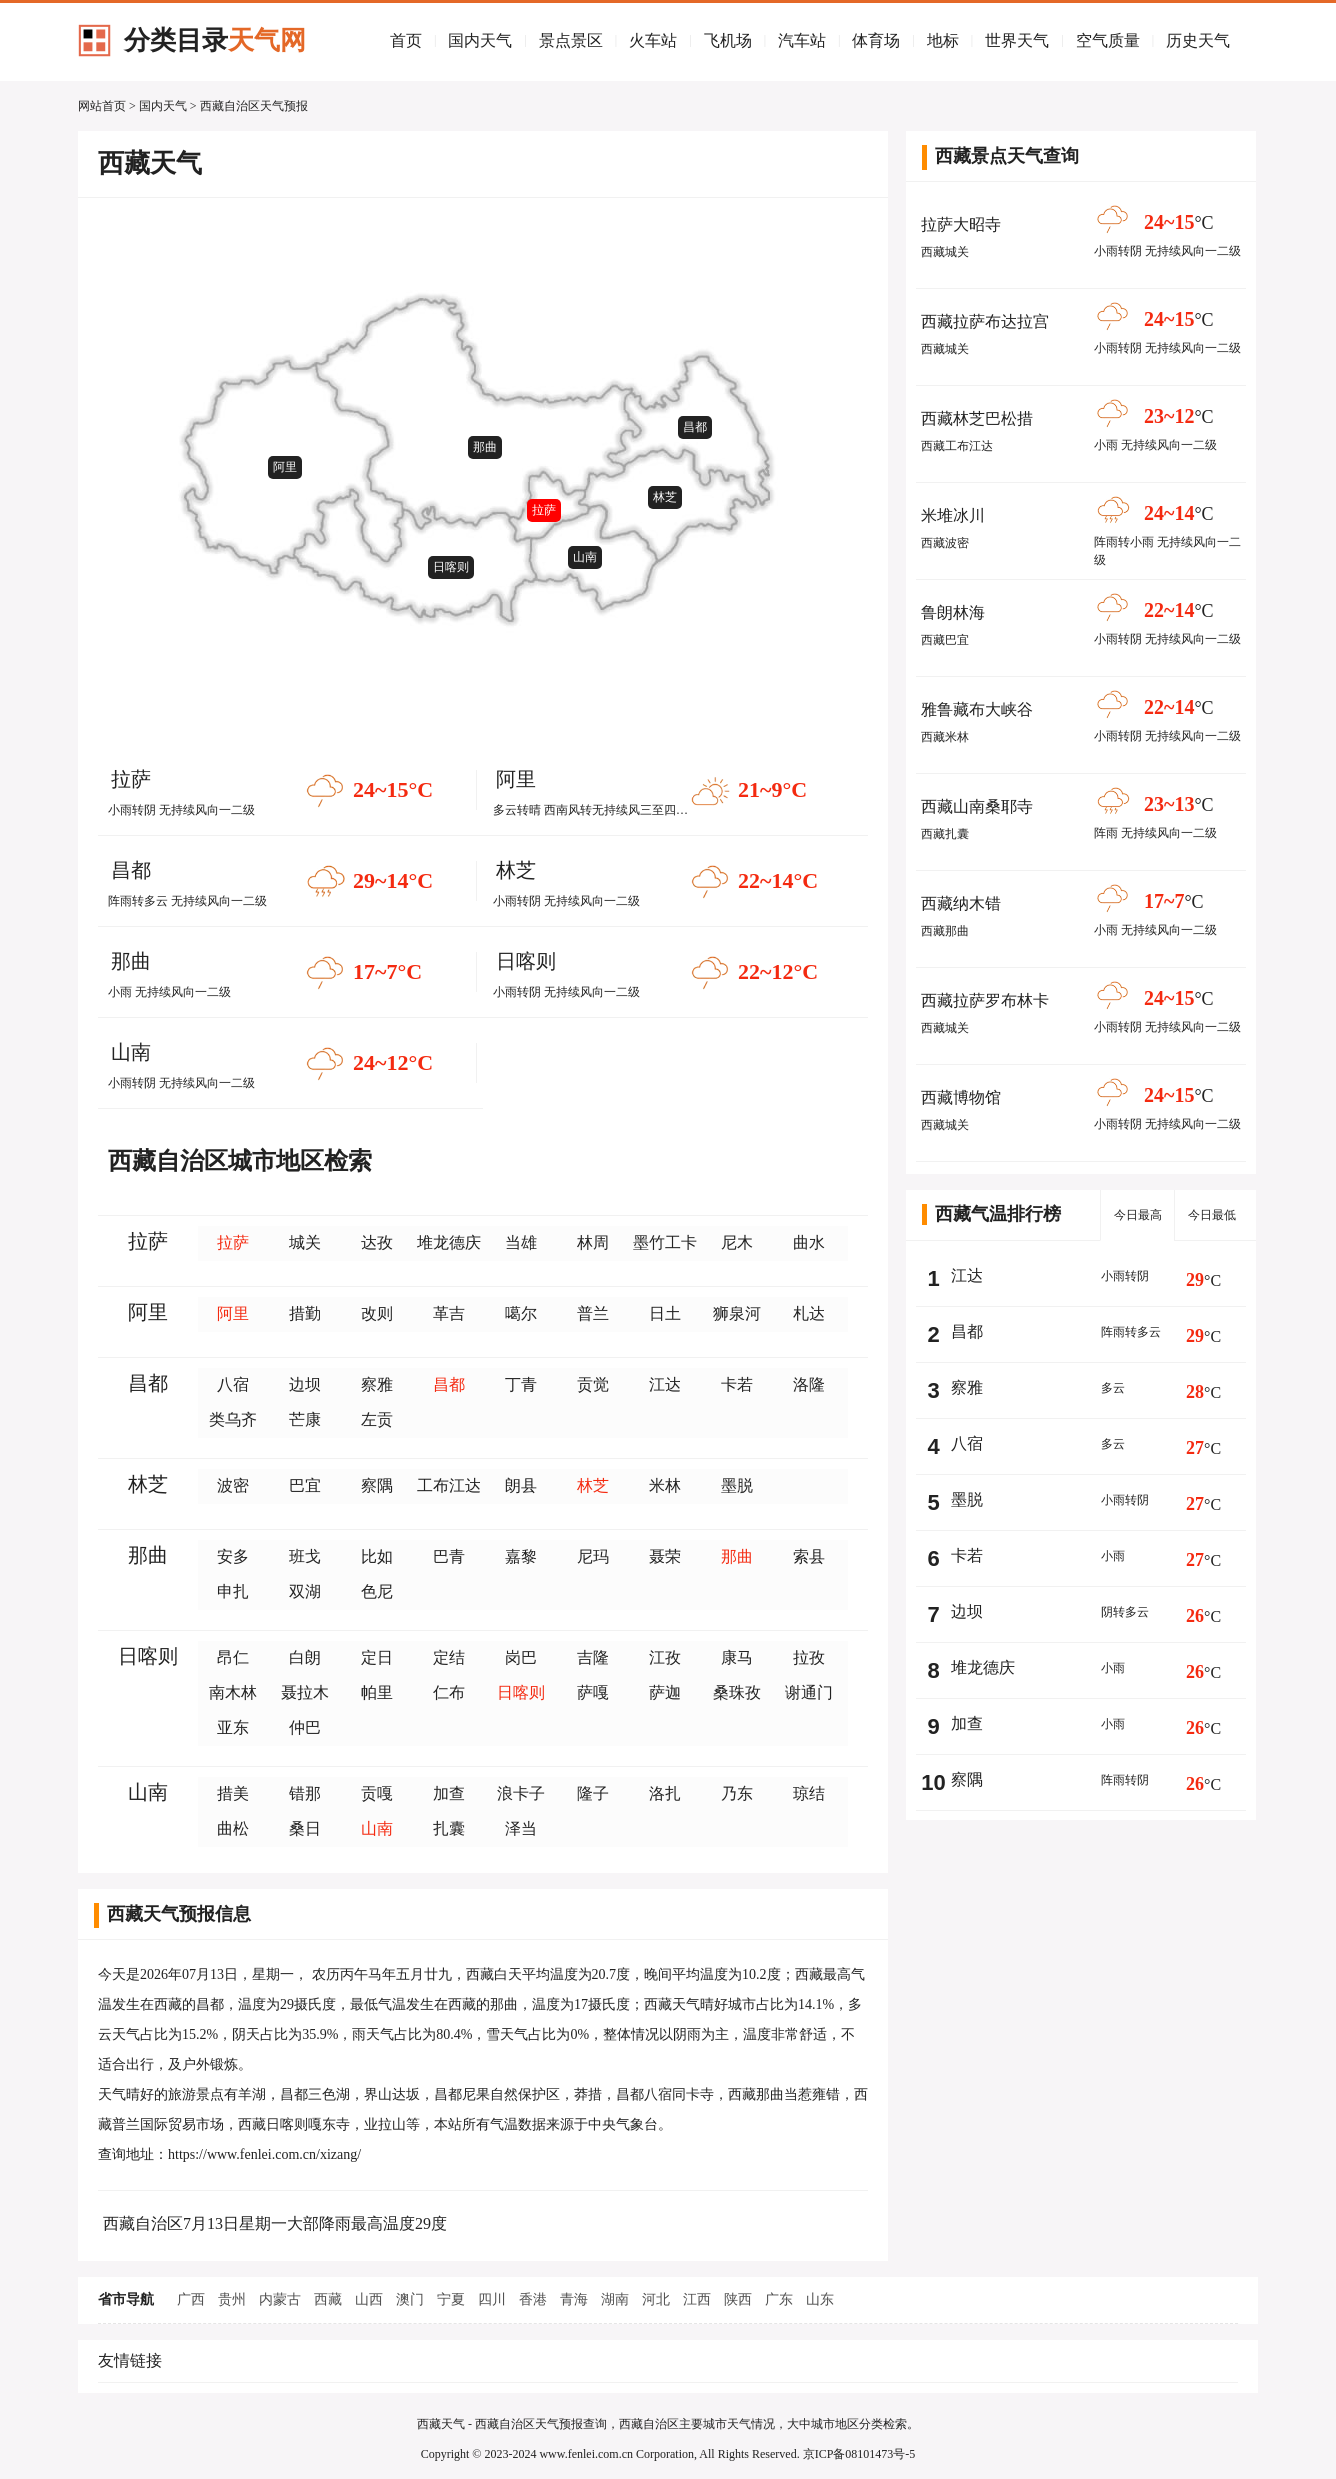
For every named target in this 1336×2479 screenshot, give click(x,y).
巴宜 (305, 1485)
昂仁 (233, 1657)
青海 (574, 2299)
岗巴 (521, 1657)
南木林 (233, 1692)
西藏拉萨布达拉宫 (985, 321)
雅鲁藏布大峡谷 (977, 709)
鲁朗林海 (953, 612)
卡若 (737, 1384)
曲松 (233, 1828)
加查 (449, 1793)
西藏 (328, 2299)
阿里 (285, 467)
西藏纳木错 (961, 903)
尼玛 (593, 1556)
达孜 (377, 1242)
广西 (191, 2299)
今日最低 (1212, 1215)
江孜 (665, 1657)
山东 (820, 2299)
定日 (377, 1657)
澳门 (410, 2299)
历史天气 (1198, 40)
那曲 (485, 447)
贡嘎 (377, 1793)
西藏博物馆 (961, 1097)
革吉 (449, 1313)
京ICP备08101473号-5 (859, 2454)
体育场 (876, 40)
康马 (737, 1657)
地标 (943, 40)
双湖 (305, 1591)
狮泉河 (737, 1313)
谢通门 (809, 1692)
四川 (492, 2299)
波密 (233, 1485)
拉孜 (809, 1657)
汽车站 (802, 40)
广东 (779, 2299)
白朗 (305, 1657)
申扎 (233, 1591)
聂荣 (665, 1556)
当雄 (521, 1242)
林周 (593, 1242)
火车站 (653, 40)
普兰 (593, 1313)
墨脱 (737, 1485)
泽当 (521, 1828)
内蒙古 (280, 2299)
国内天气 (480, 40)
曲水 (809, 1242)
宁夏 (451, 2299)
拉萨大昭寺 (961, 224)
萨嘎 (593, 1692)
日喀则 (451, 567)
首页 (406, 40)
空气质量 (1108, 40)
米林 (665, 1485)
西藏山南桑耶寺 (977, 806)
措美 (233, 1793)
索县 (809, 1556)
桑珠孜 (737, 1692)
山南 (585, 557)
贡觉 (593, 1384)
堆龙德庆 (449, 1242)
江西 (697, 2299)
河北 (656, 2299)
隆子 (593, 1793)
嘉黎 (521, 1556)
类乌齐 (233, 1419)
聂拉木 (305, 1692)
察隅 (377, 1485)
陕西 (738, 2299)
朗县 (521, 1485)
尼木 (737, 1242)
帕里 (377, 1692)
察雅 (377, 1384)
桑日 (305, 1828)
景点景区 (571, 40)
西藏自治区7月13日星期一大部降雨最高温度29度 (275, 2223)
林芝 (665, 497)
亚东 (233, 1727)
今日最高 (1138, 1215)
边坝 (305, 1384)
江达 (665, 1384)
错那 (305, 1793)
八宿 (233, 1384)
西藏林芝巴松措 (977, 418)
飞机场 (728, 40)
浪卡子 (521, 1793)
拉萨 (544, 510)
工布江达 (449, 1485)
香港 (533, 2299)
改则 (377, 1313)
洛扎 (665, 1793)
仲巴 (305, 1727)
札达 (809, 1313)
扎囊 (449, 1828)
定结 (449, 1657)
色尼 (377, 1591)
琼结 (809, 1793)
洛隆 (809, 1384)
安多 (233, 1556)
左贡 (377, 1419)
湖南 (615, 2299)
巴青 (449, 1556)
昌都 (695, 427)
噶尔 (521, 1313)
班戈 (305, 1556)
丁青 (521, 1384)
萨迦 (665, 1692)
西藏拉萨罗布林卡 (985, 1000)
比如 (377, 1556)
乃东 (737, 1793)
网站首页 (102, 106)
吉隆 (593, 1657)
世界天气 (1017, 40)
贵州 (232, 2299)
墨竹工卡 (665, 1242)
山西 (369, 2299)
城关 (305, 1242)
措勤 (305, 1313)
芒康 (305, 1419)
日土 (665, 1313)
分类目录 (215, 40)
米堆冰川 (953, 515)
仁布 (449, 1692)
